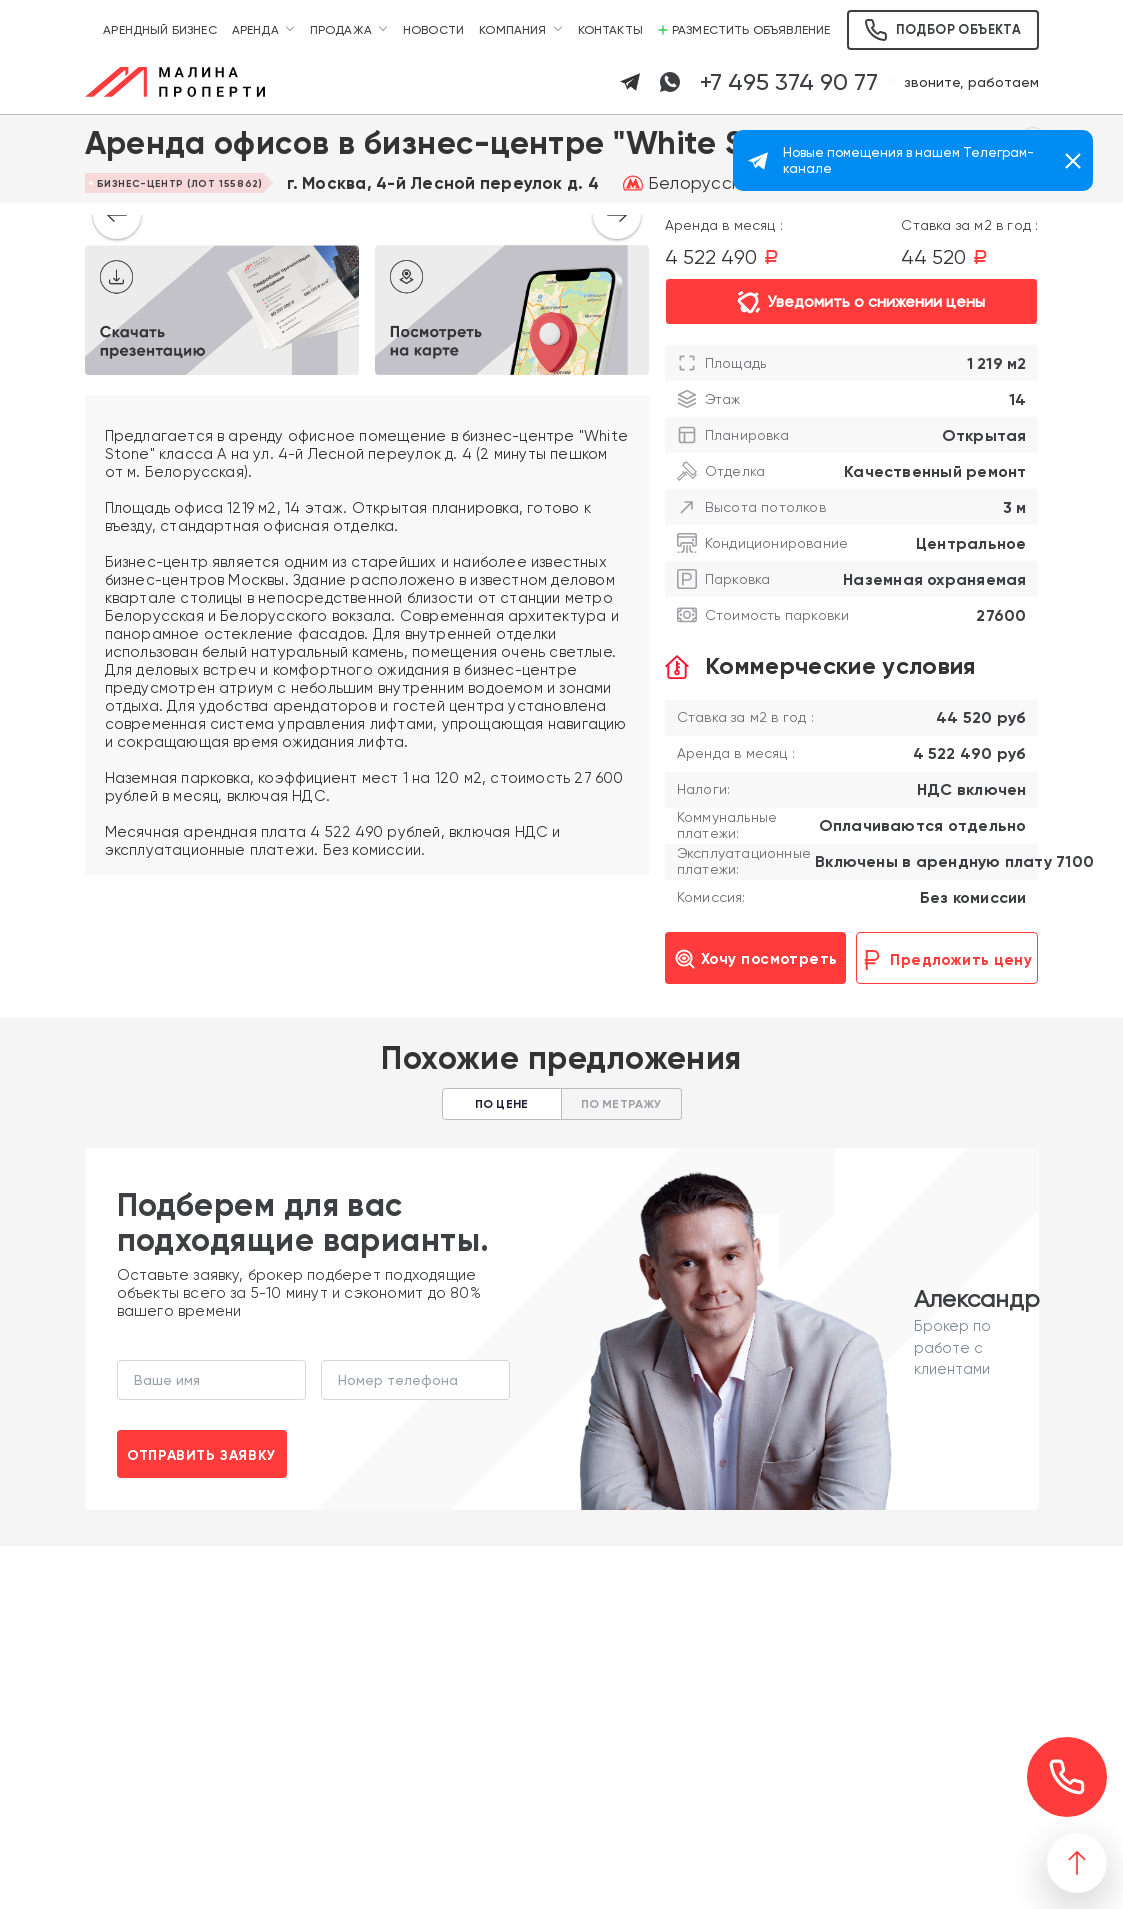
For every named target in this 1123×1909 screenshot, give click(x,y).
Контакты (610, 30)
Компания (512, 30)
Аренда (255, 30)
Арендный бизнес (160, 30)
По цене (501, 1104)
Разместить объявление (744, 30)
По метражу (621, 1104)
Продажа (341, 30)
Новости (433, 30)
